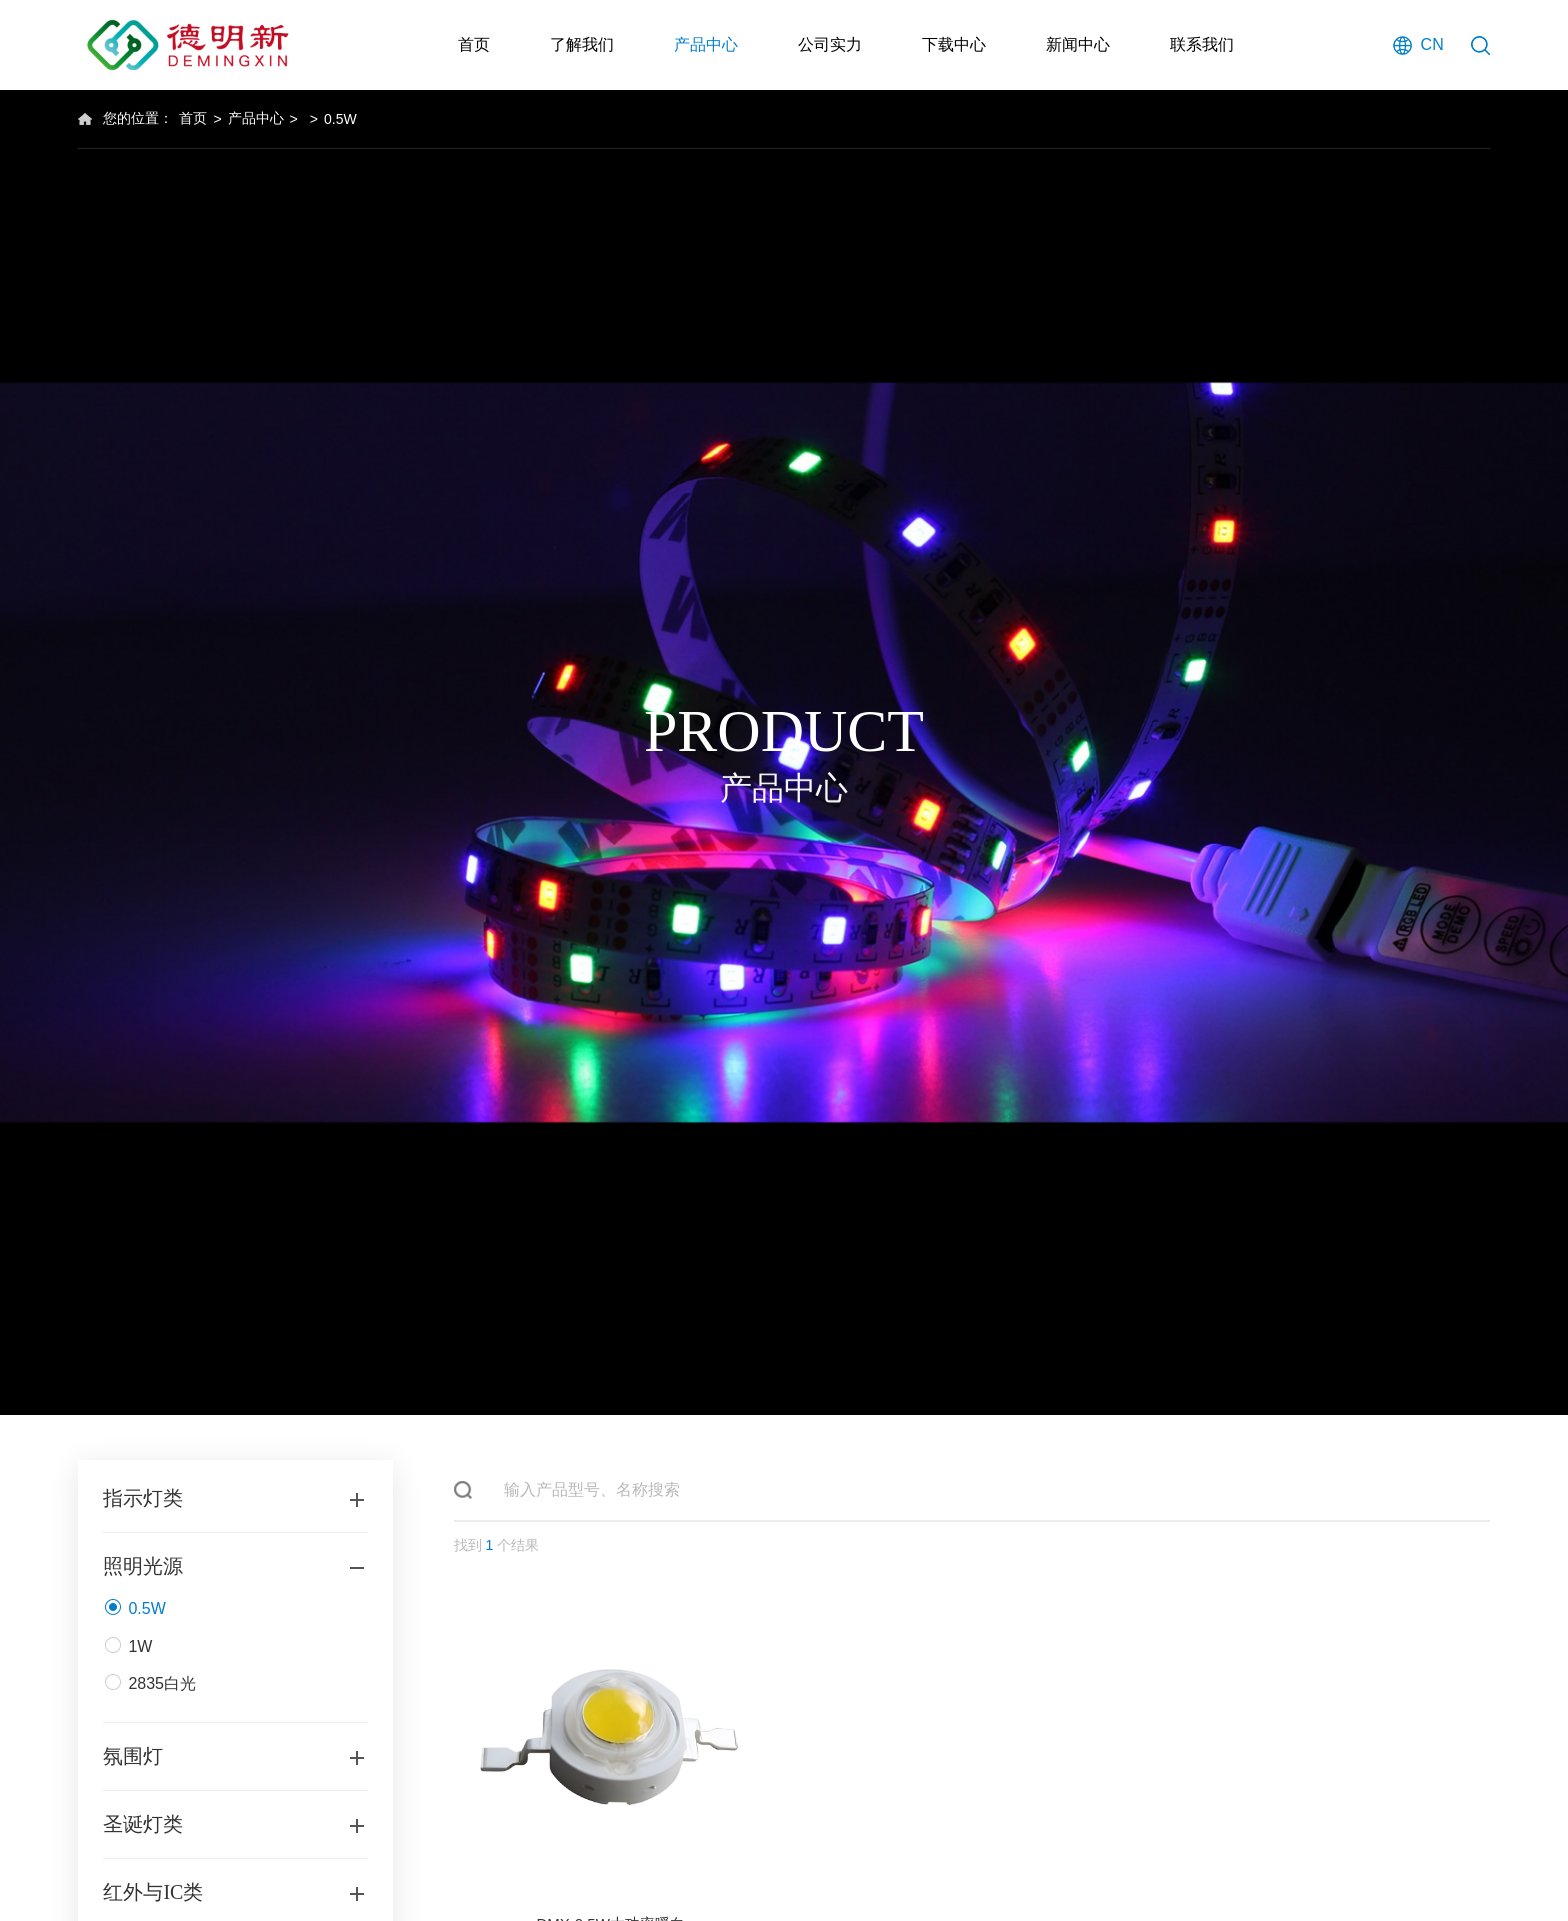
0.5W (340, 119)
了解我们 (582, 44)
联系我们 (1202, 44)
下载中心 (954, 44)
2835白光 (149, 1688)
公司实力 (830, 44)
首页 (474, 44)
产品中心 (706, 44)
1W (127, 1651)
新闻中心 (1078, 44)
